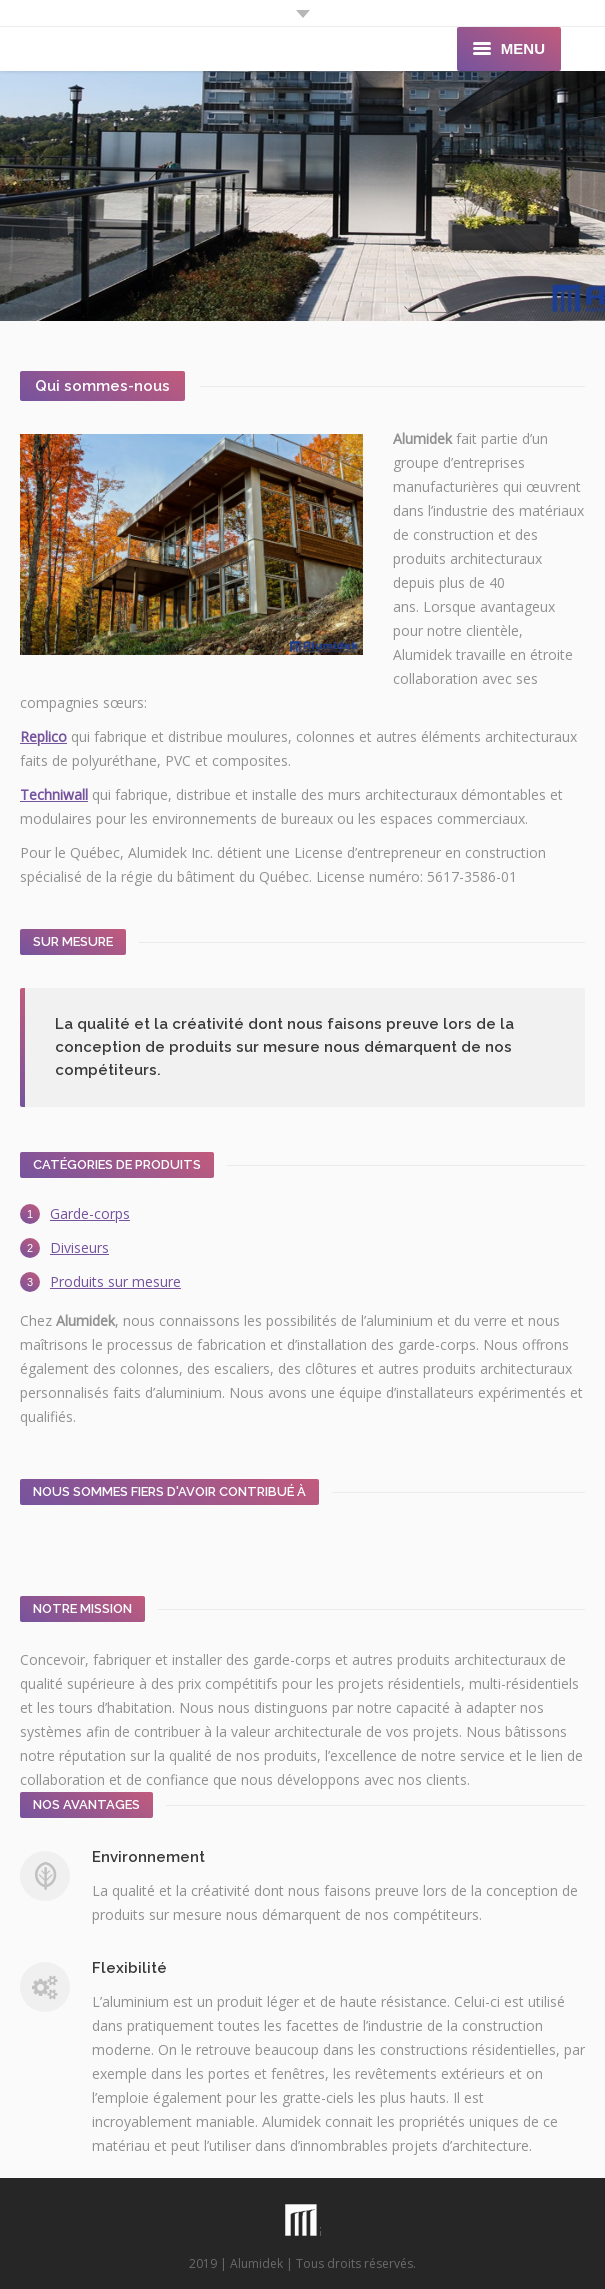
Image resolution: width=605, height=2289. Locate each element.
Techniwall (54, 794)
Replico (43, 736)
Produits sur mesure (115, 1281)
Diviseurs (79, 1247)
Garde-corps (90, 1213)
